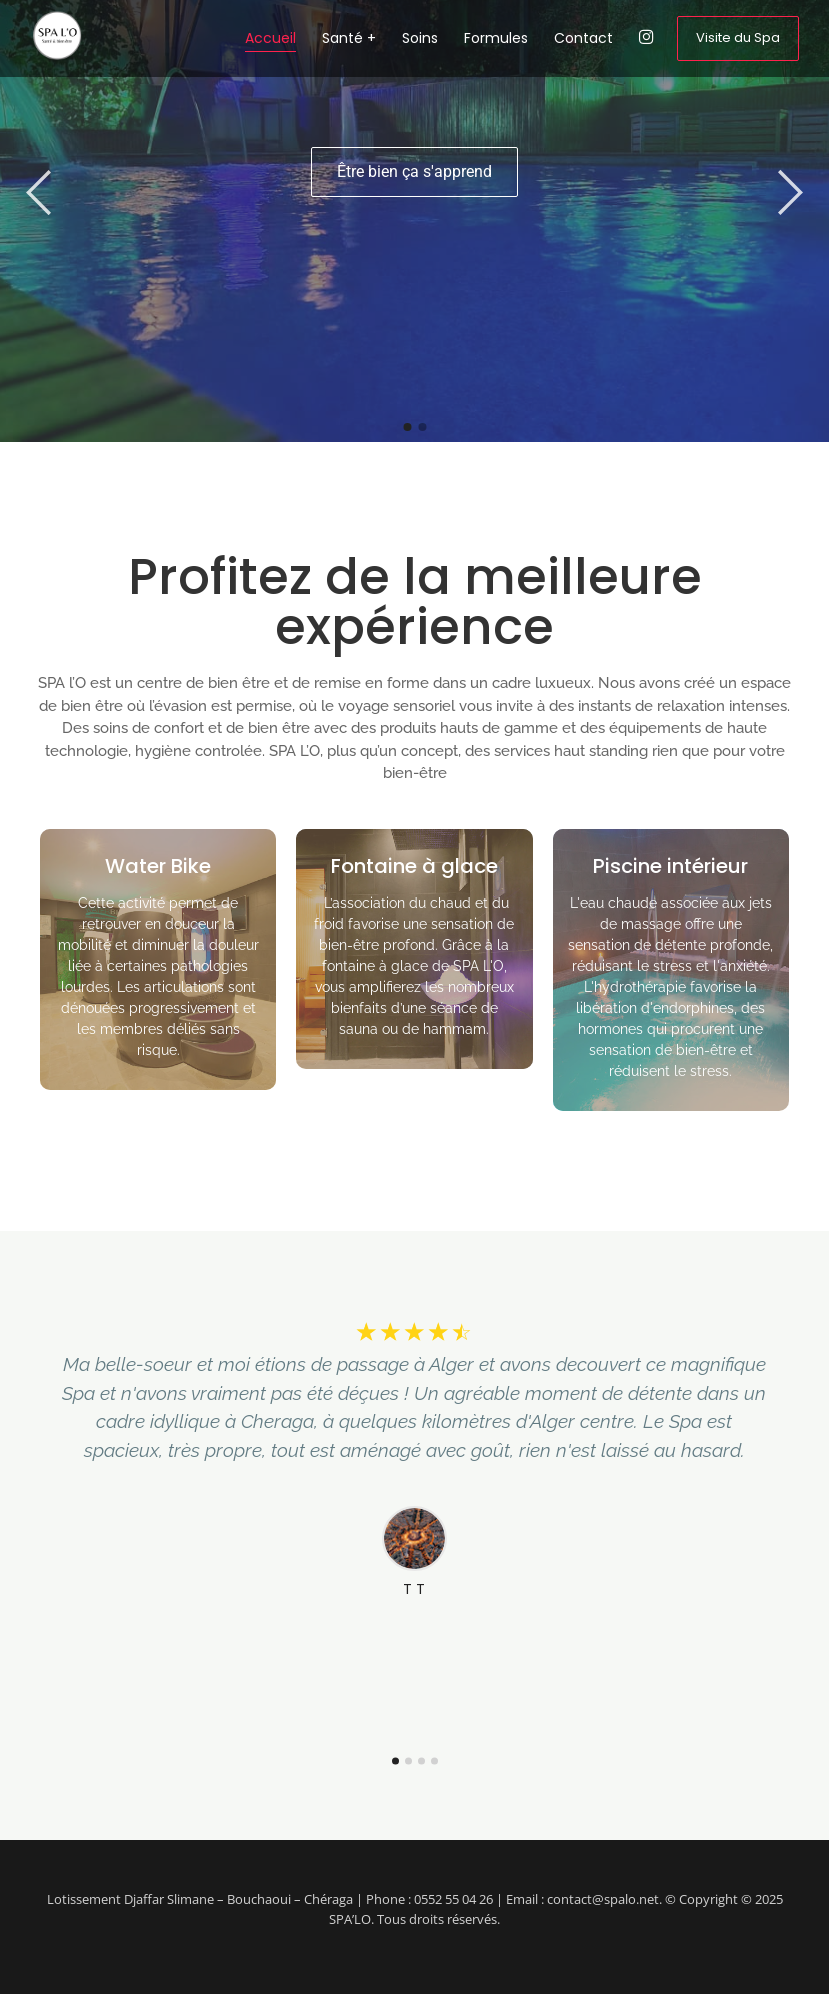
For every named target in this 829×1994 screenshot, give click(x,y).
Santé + (349, 38)
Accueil (270, 38)
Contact (583, 38)
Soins (420, 38)
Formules (496, 38)
